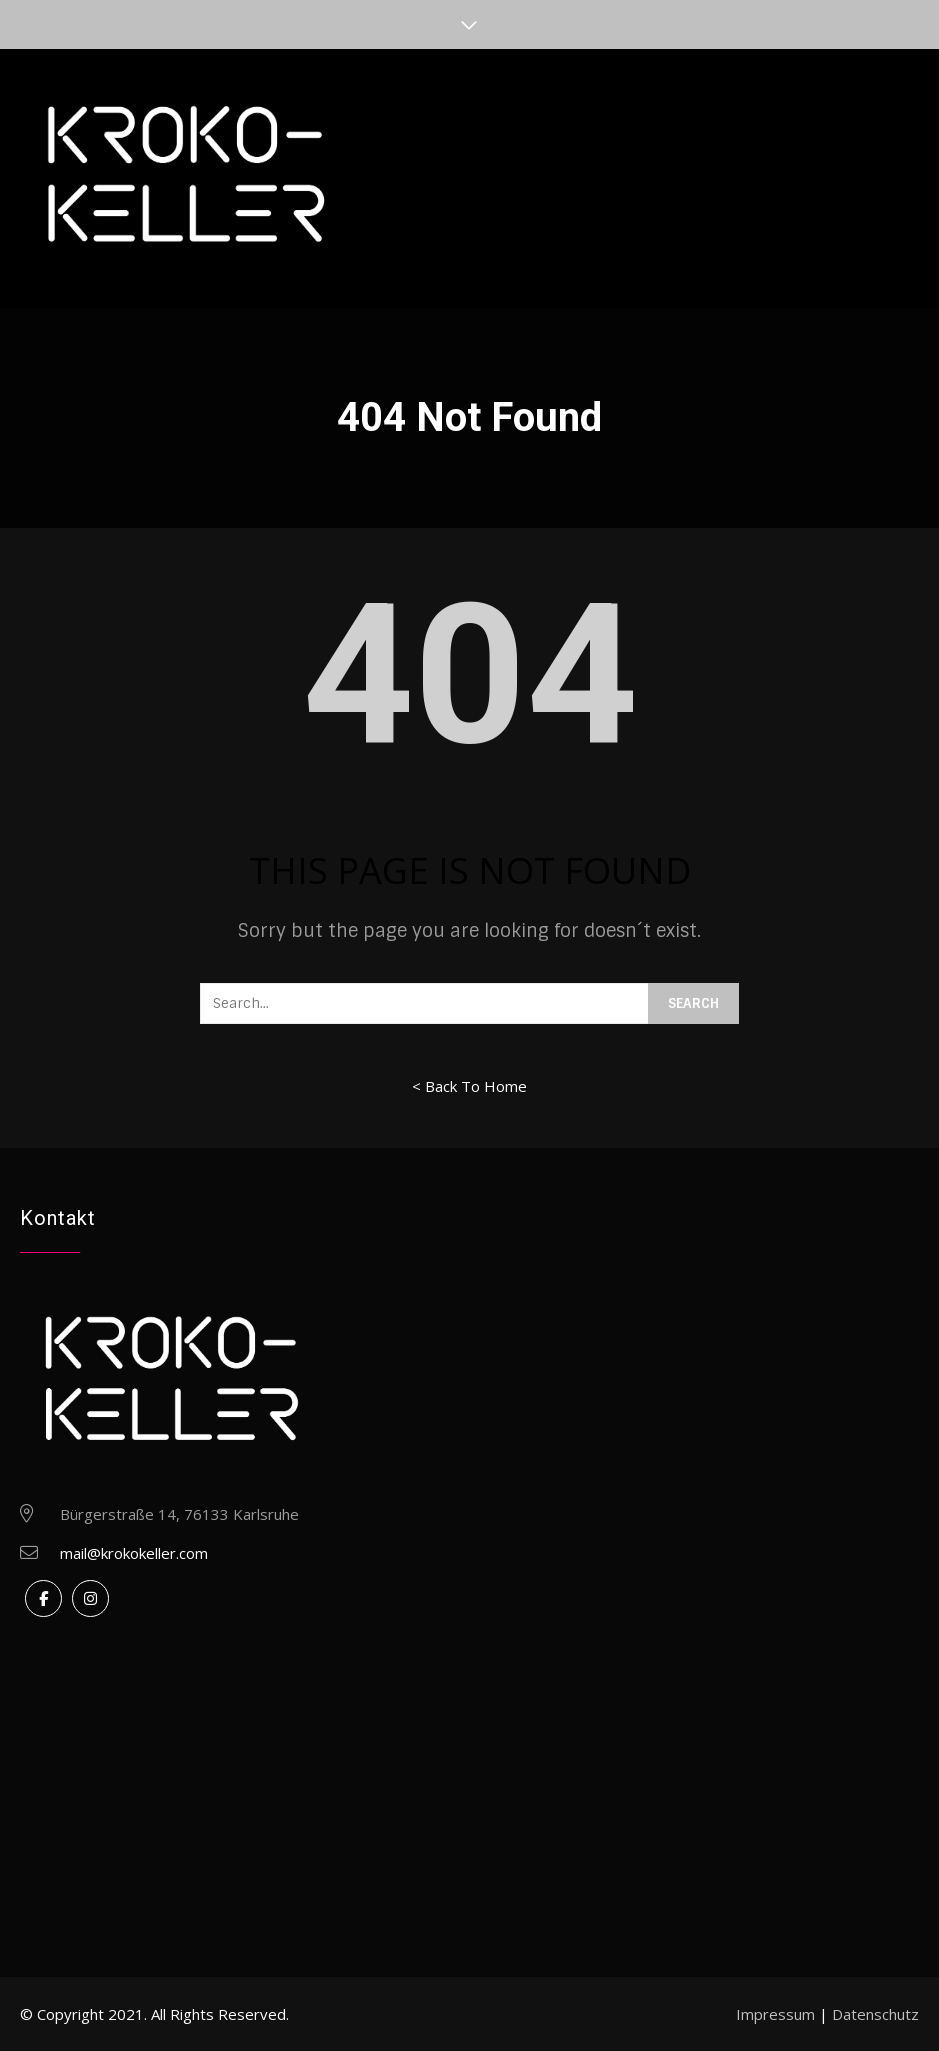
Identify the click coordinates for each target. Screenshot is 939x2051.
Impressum (775, 2014)
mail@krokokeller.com (134, 1553)
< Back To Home (469, 1086)
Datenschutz (875, 2014)
